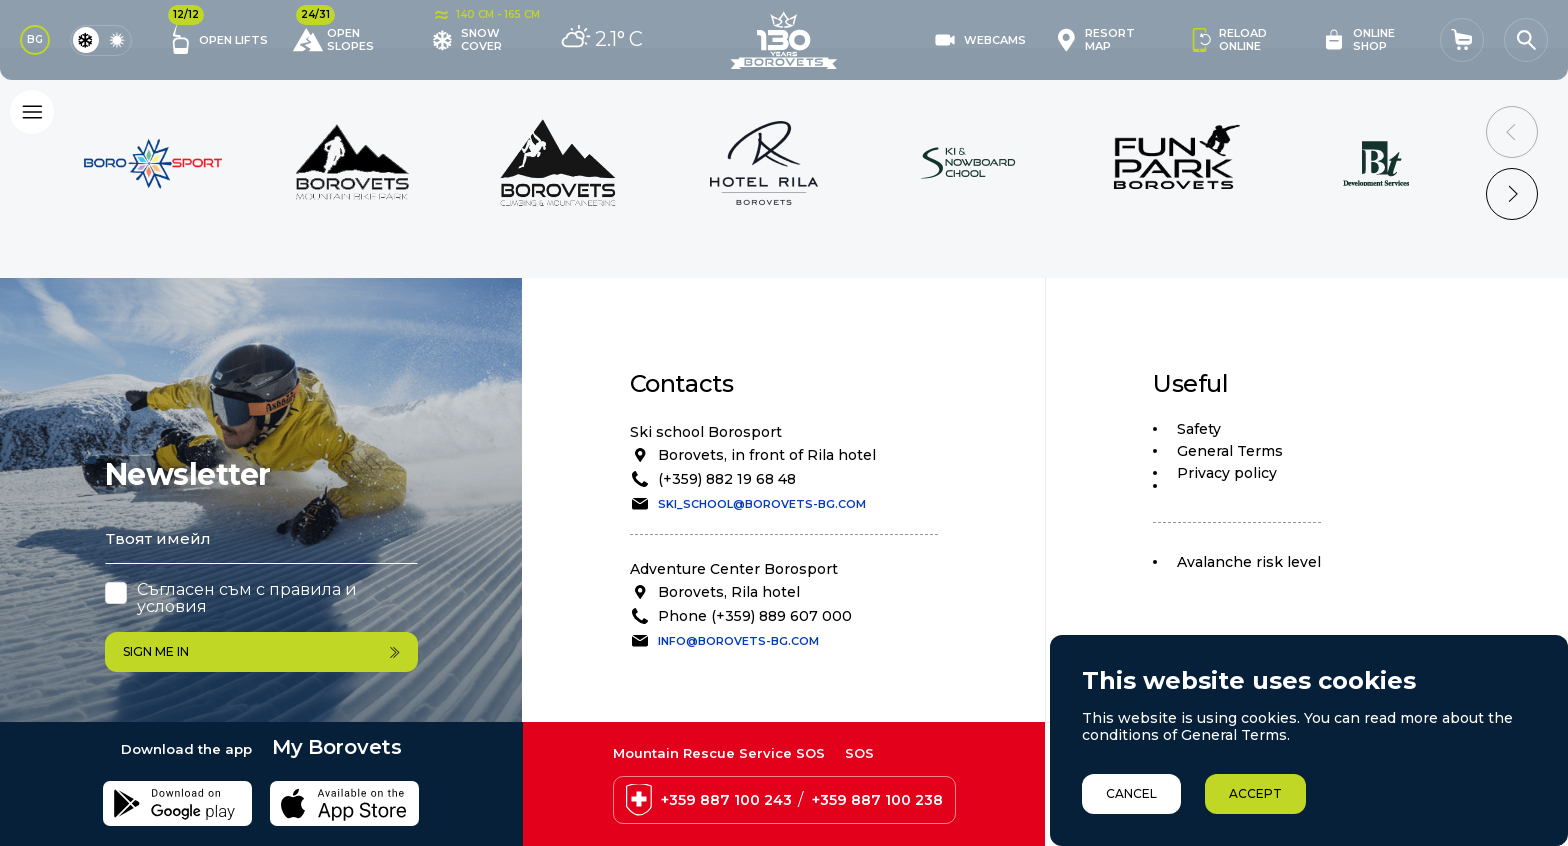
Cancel (1131, 793)
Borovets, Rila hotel (729, 592)
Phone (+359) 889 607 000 (755, 616)
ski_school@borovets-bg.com (762, 504)
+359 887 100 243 (726, 800)
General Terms (1230, 451)
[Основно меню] (32, 112)
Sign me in (261, 651)
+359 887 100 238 (877, 800)
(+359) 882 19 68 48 (727, 479)
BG (35, 39)
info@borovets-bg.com (738, 641)
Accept (1255, 793)
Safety (1199, 429)
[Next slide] (1512, 194)
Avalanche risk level (1249, 562)
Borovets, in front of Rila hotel (767, 455)
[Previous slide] (1512, 132)
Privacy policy (1227, 473)
